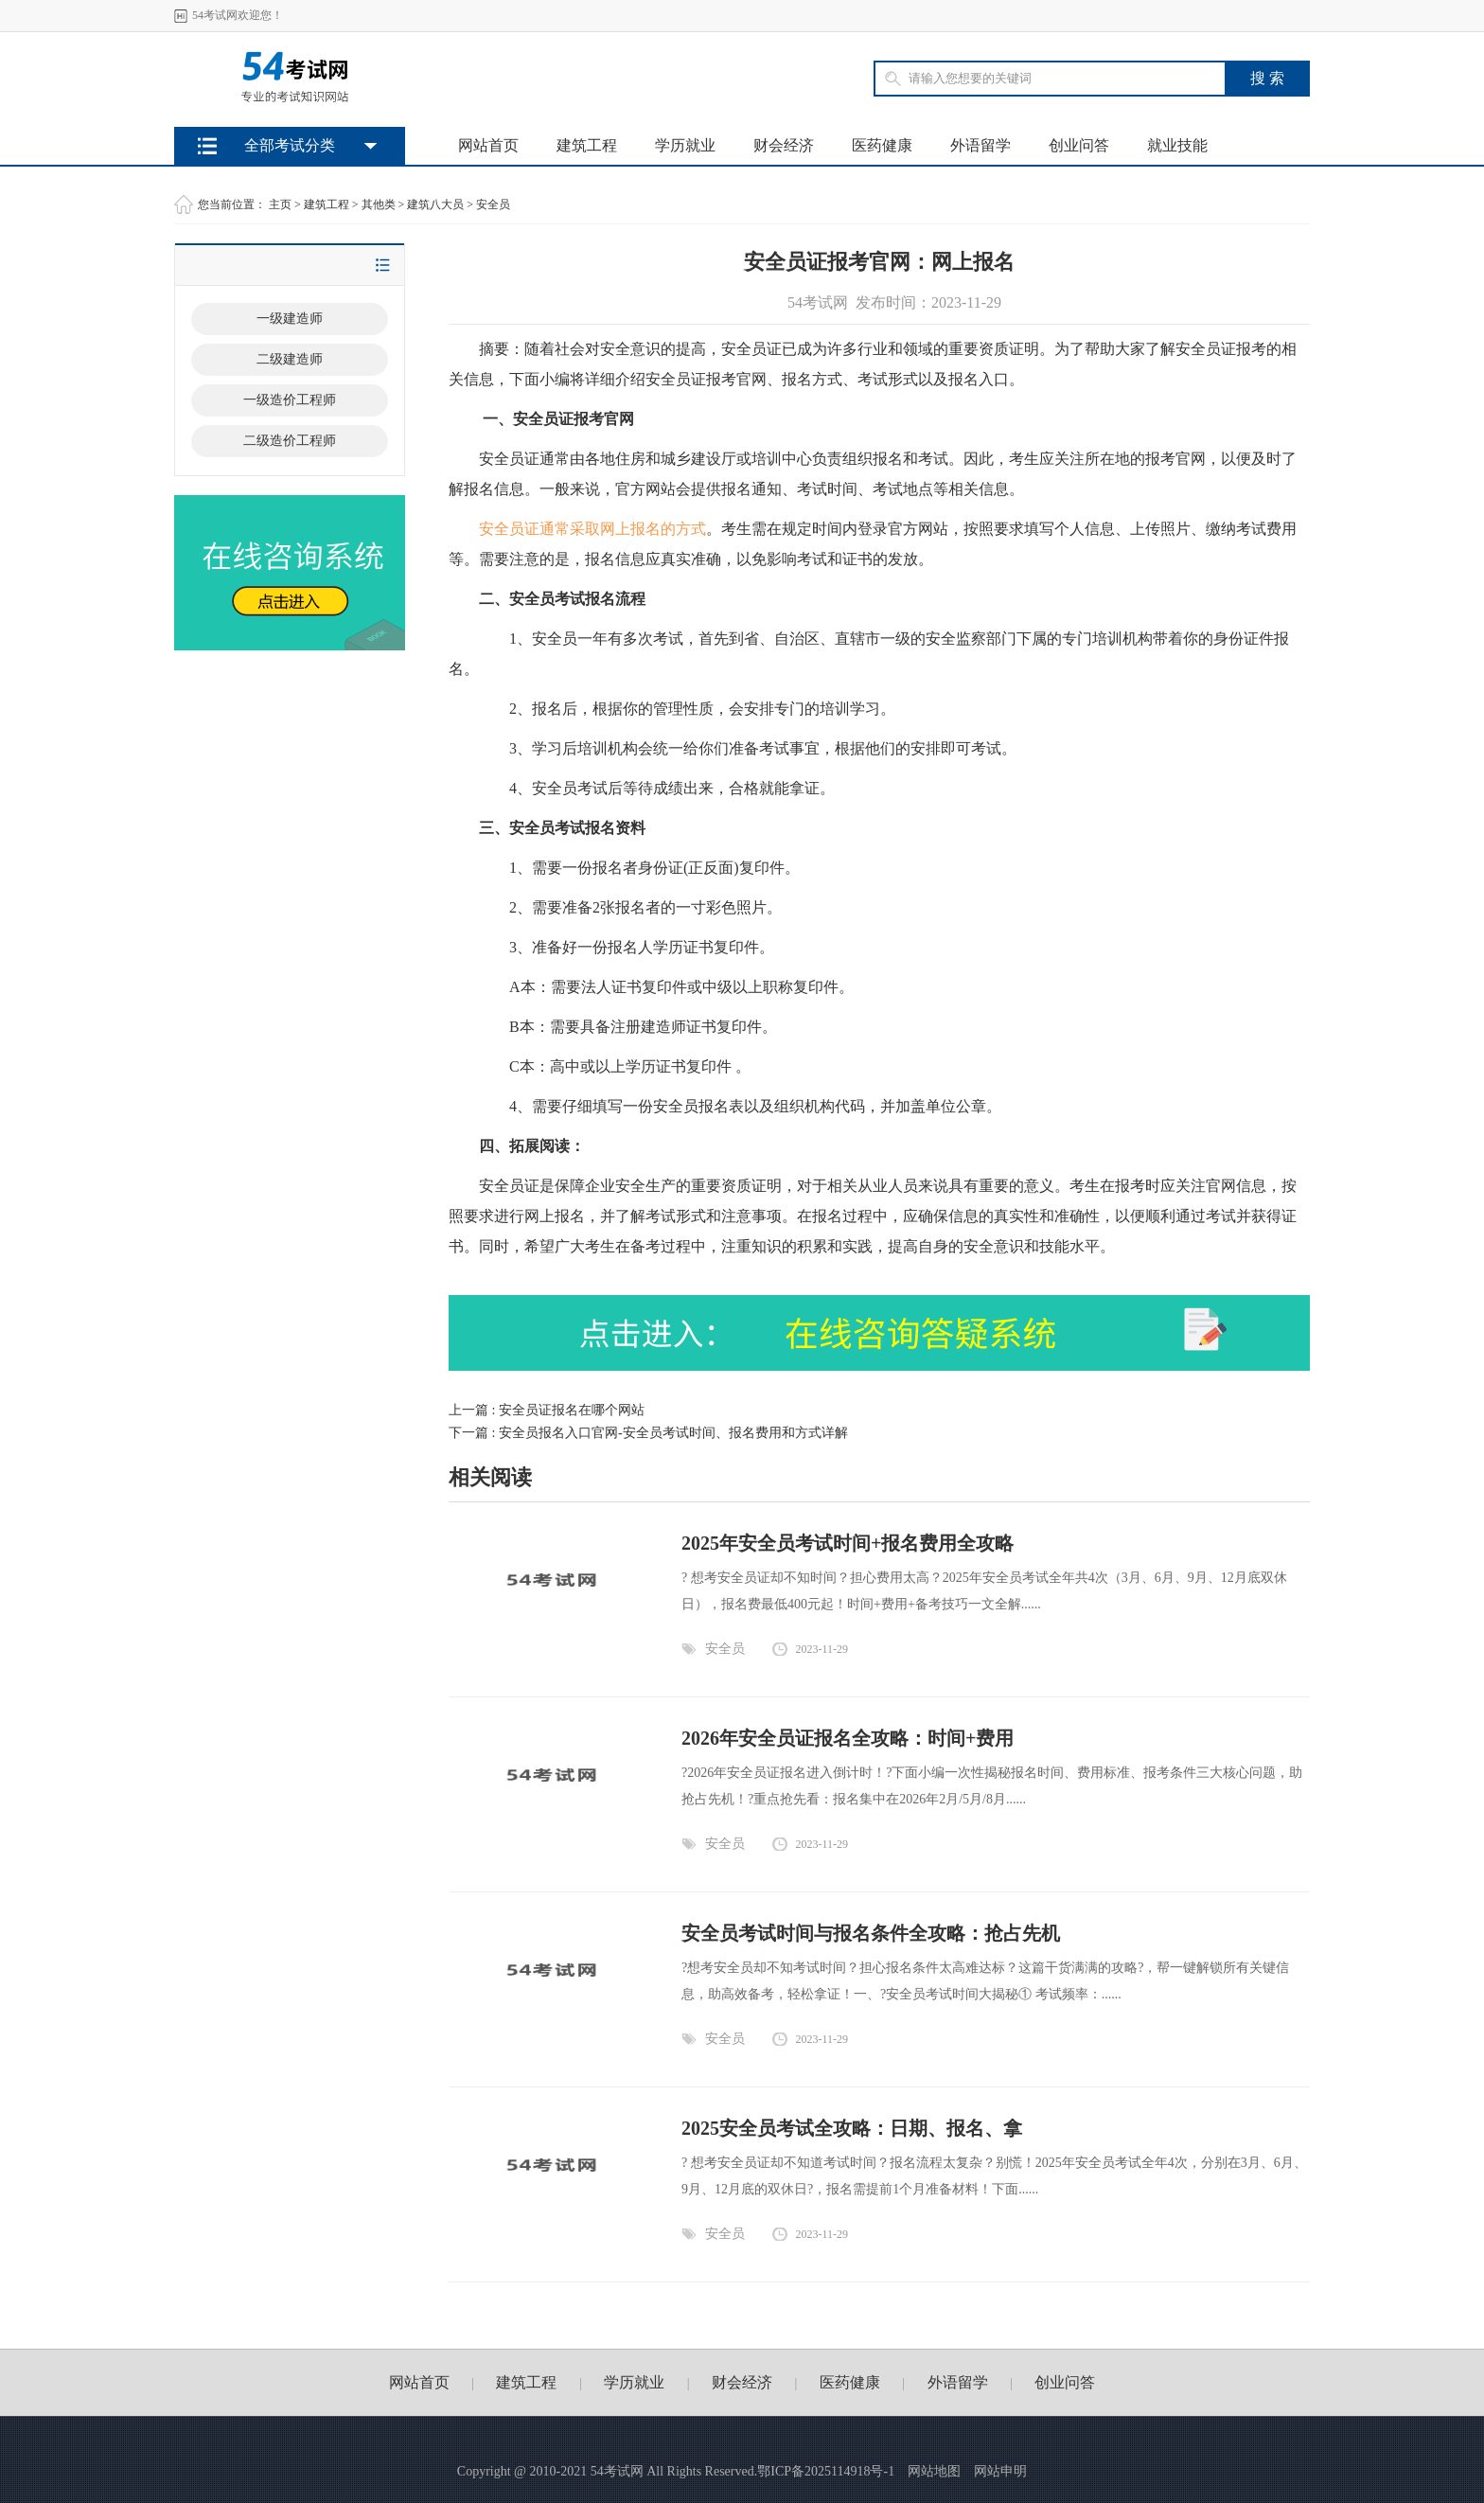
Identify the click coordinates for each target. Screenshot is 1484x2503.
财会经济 (783, 145)
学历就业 (685, 145)
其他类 (379, 204)
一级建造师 (289, 318)
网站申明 (1000, 2471)
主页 (280, 204)
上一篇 (547, 1410)
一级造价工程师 (289, 400)
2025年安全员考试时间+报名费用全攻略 (847, 1543)
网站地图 (934, 2471)
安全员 (493, 204)
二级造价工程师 (289, 441)
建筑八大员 (435, 204)
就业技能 (1177, 145)
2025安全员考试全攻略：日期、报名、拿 (851, 2128)
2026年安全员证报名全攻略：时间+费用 (847, 1738)
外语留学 (980, 145)
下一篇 (648, 1433)
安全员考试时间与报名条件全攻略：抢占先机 (870, 1933)
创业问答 (1079, 145)
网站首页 (488, 145)
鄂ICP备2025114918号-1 (825, 2471)
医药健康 (882, 145)
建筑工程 (586, 145)
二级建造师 (289, 359)
